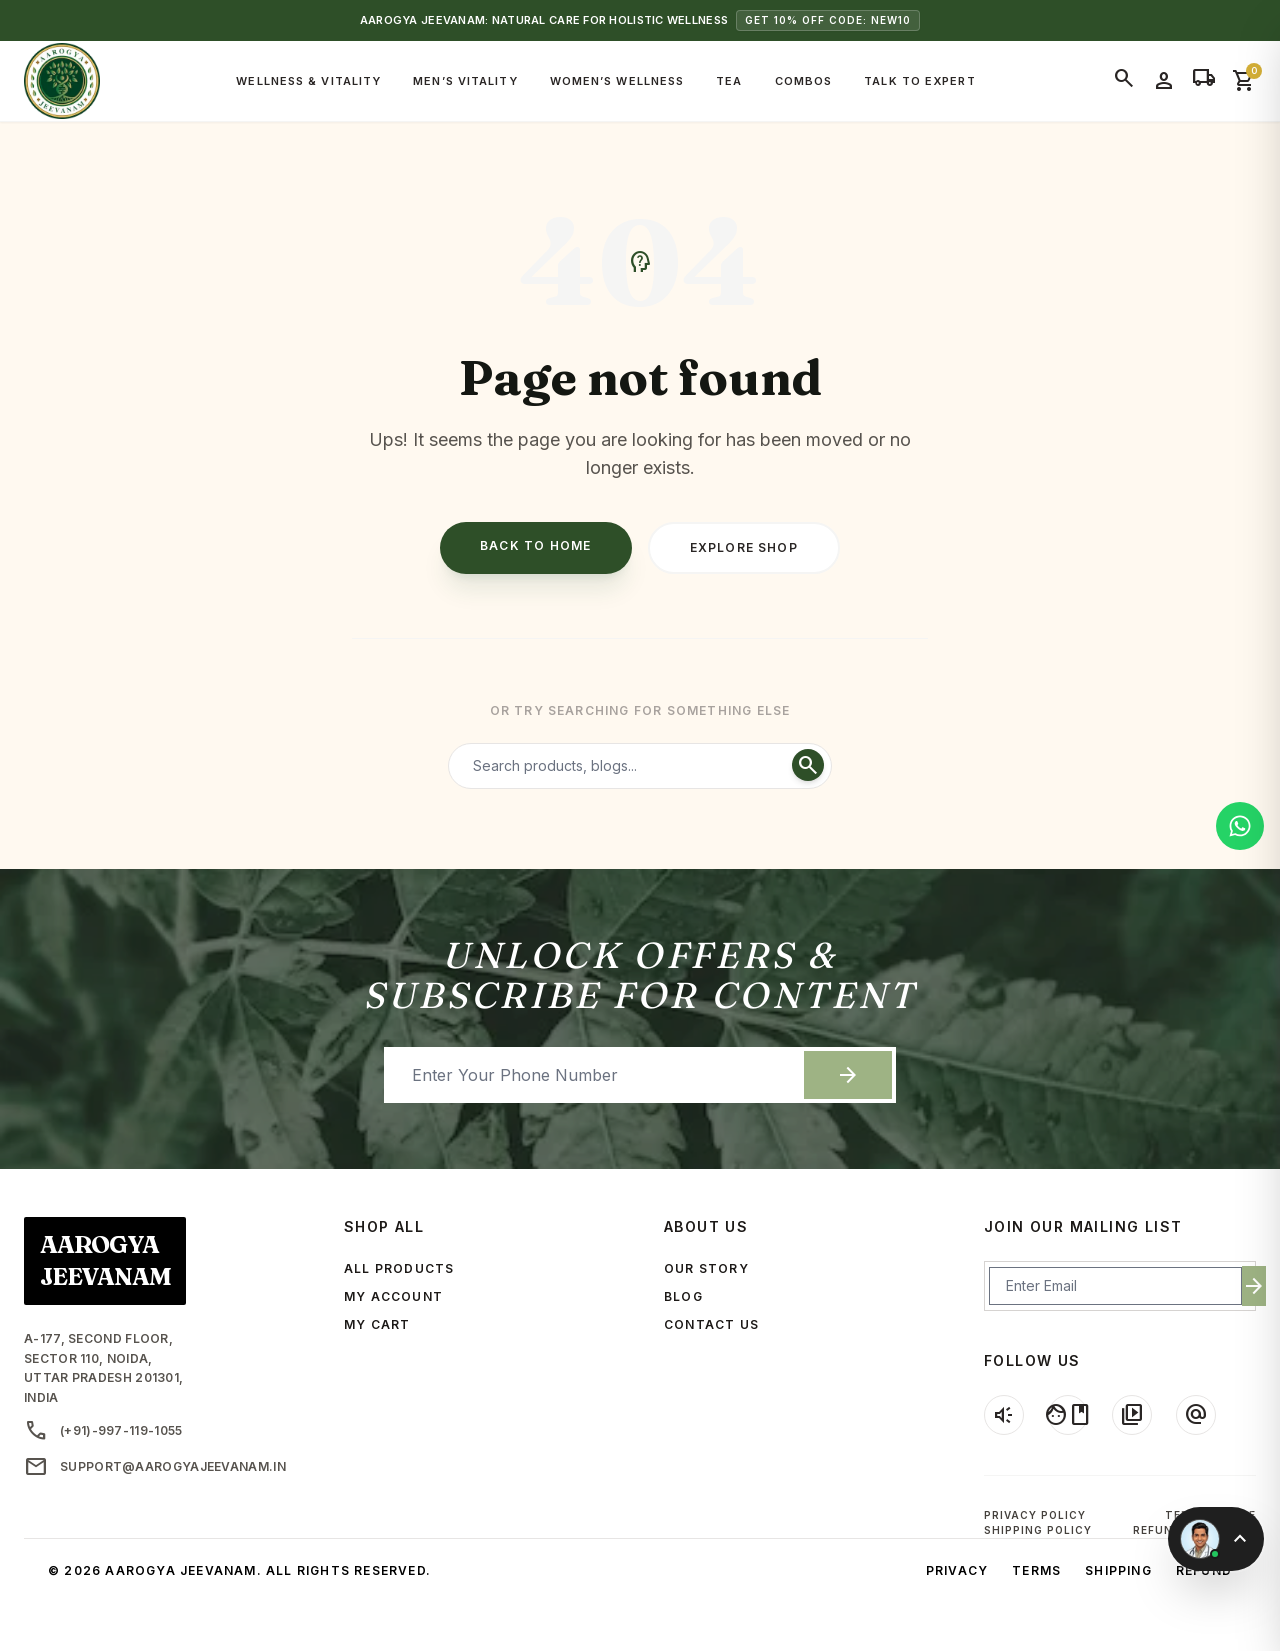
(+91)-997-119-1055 (103, 1431)
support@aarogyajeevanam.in (155, 1467)
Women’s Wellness (617, 81)
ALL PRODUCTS (399, 1268)
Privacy (957, 1570)
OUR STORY (706, 1268)
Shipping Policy (1038, 1530)
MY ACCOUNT (393, 1296)
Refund (1204, 1570)
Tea (729, 81)
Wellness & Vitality (308, 81)
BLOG (683, 1296)
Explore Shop (744, 547)
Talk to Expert (919, 81)
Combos (804, 81)
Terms (1036, 1570)
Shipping (1118, 1570)
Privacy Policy (1035, 1515)
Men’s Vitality (465, 81)
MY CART (377, 1324)
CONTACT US (711, 1324)
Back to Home (535, 545)
